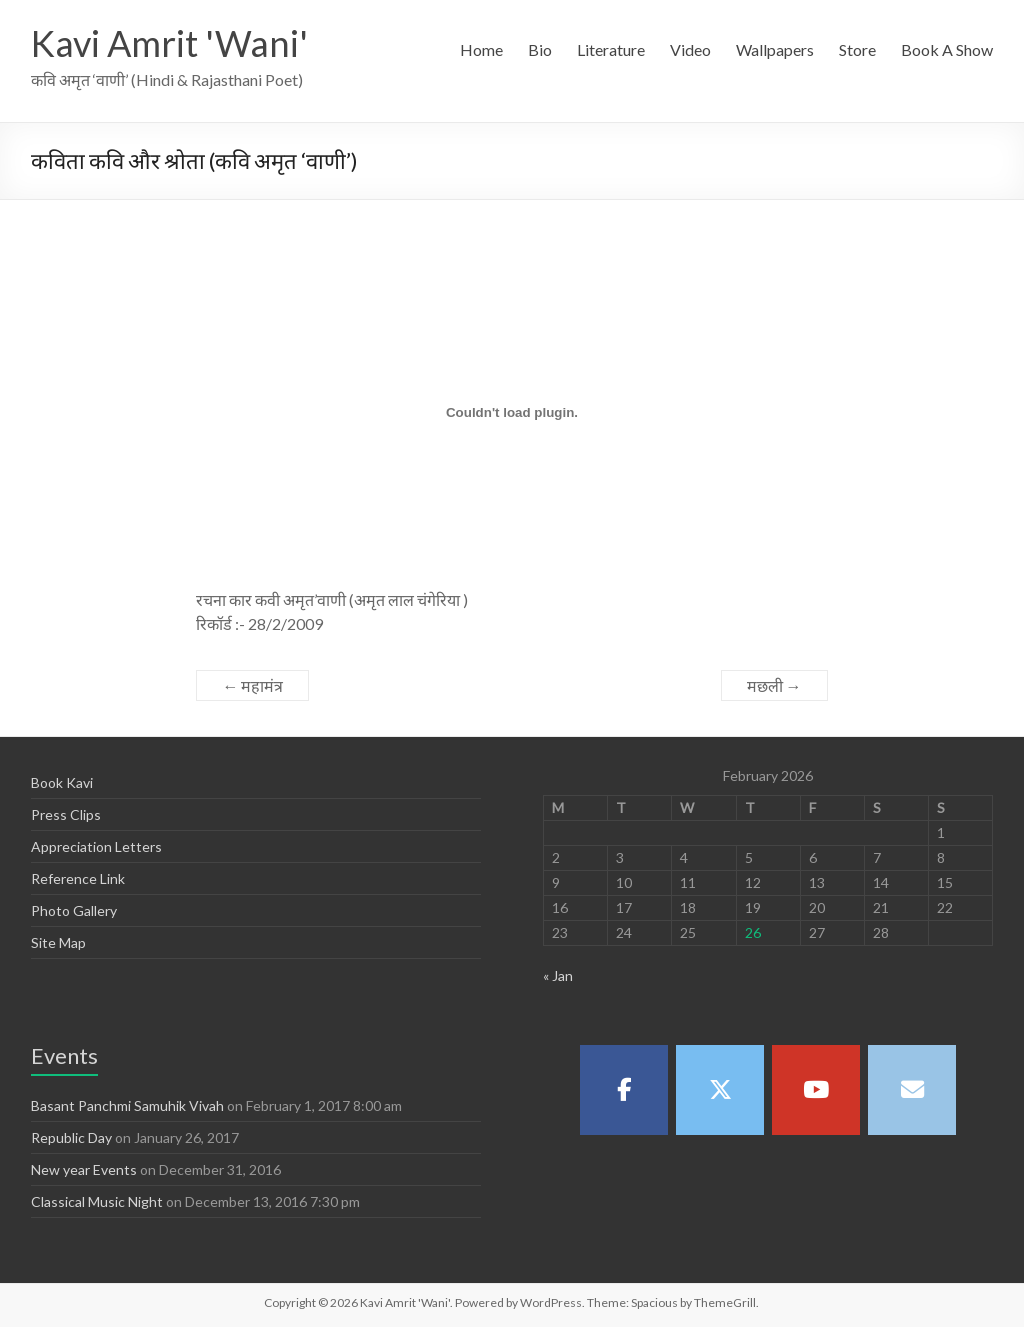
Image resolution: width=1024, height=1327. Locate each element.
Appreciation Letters (96, 846)
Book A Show (947, 49)
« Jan (558, 975)
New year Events (84, 1169)
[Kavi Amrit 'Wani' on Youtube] (816, 1090)
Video (690, 49)
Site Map (58, 942)
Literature (611, 49)
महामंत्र (252, 685)
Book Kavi (62, 782)
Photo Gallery (74, 910)
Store (857, 49)
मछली (774, 685)
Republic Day (71, 1137)
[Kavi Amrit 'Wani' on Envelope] (912, 1090)
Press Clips (66, 814)
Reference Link (78, 878)
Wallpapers (775, 49)
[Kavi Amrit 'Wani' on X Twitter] (720, 1090)
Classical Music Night (97, 1201)
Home (481, 49)
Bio (540, 49)
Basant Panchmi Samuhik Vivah (127, 1105)
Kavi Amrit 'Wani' (169, 43)
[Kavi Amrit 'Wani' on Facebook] (624, 1090)
